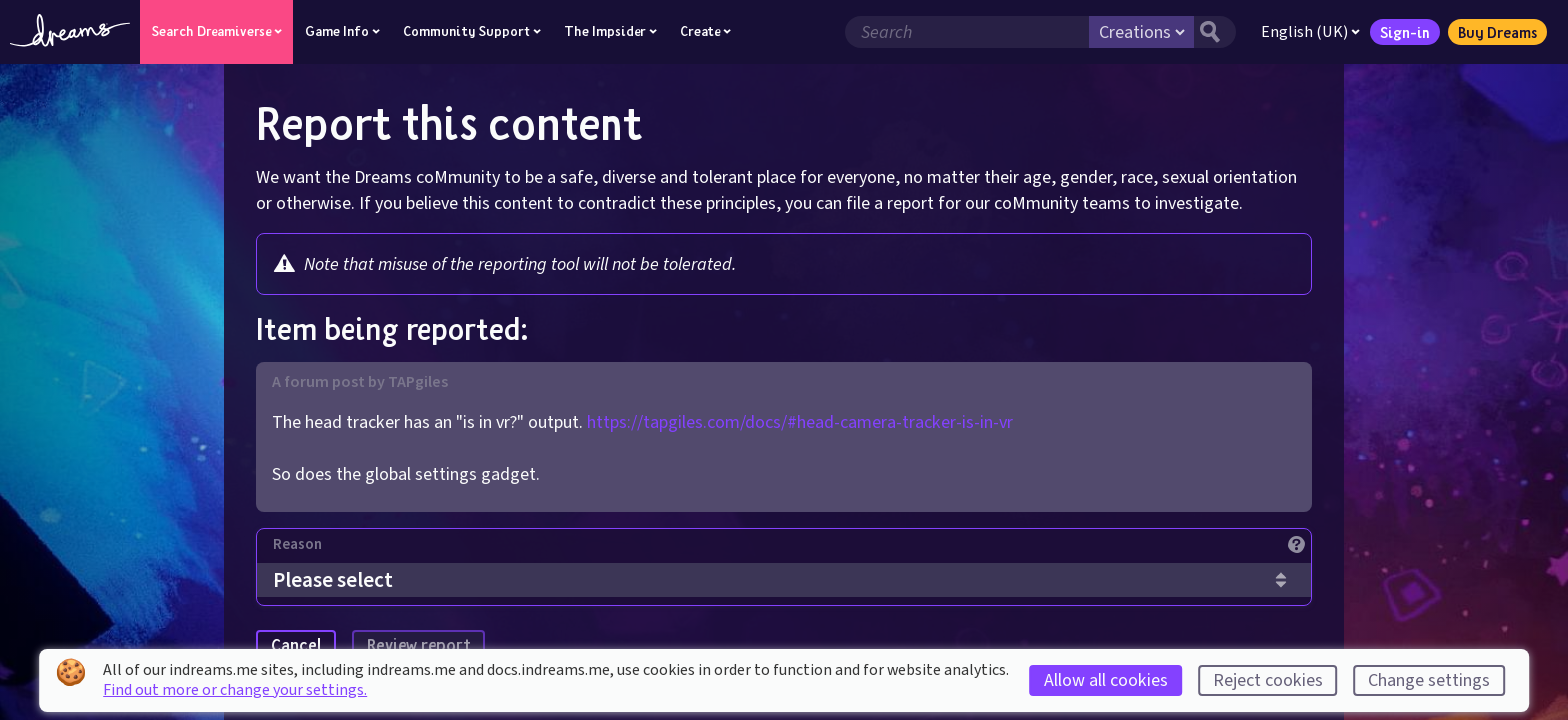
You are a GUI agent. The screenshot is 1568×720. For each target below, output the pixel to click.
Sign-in (1405, 32)
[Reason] (792, 549)
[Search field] (967, 32)
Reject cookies (1268, 680)
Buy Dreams (1497, 32)
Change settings (1429, 680)
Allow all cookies (1106, 680)
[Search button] (1215, 32)
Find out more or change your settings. (235, 690)
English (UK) (1310, 32)
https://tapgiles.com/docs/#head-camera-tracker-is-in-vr (800, 422)
